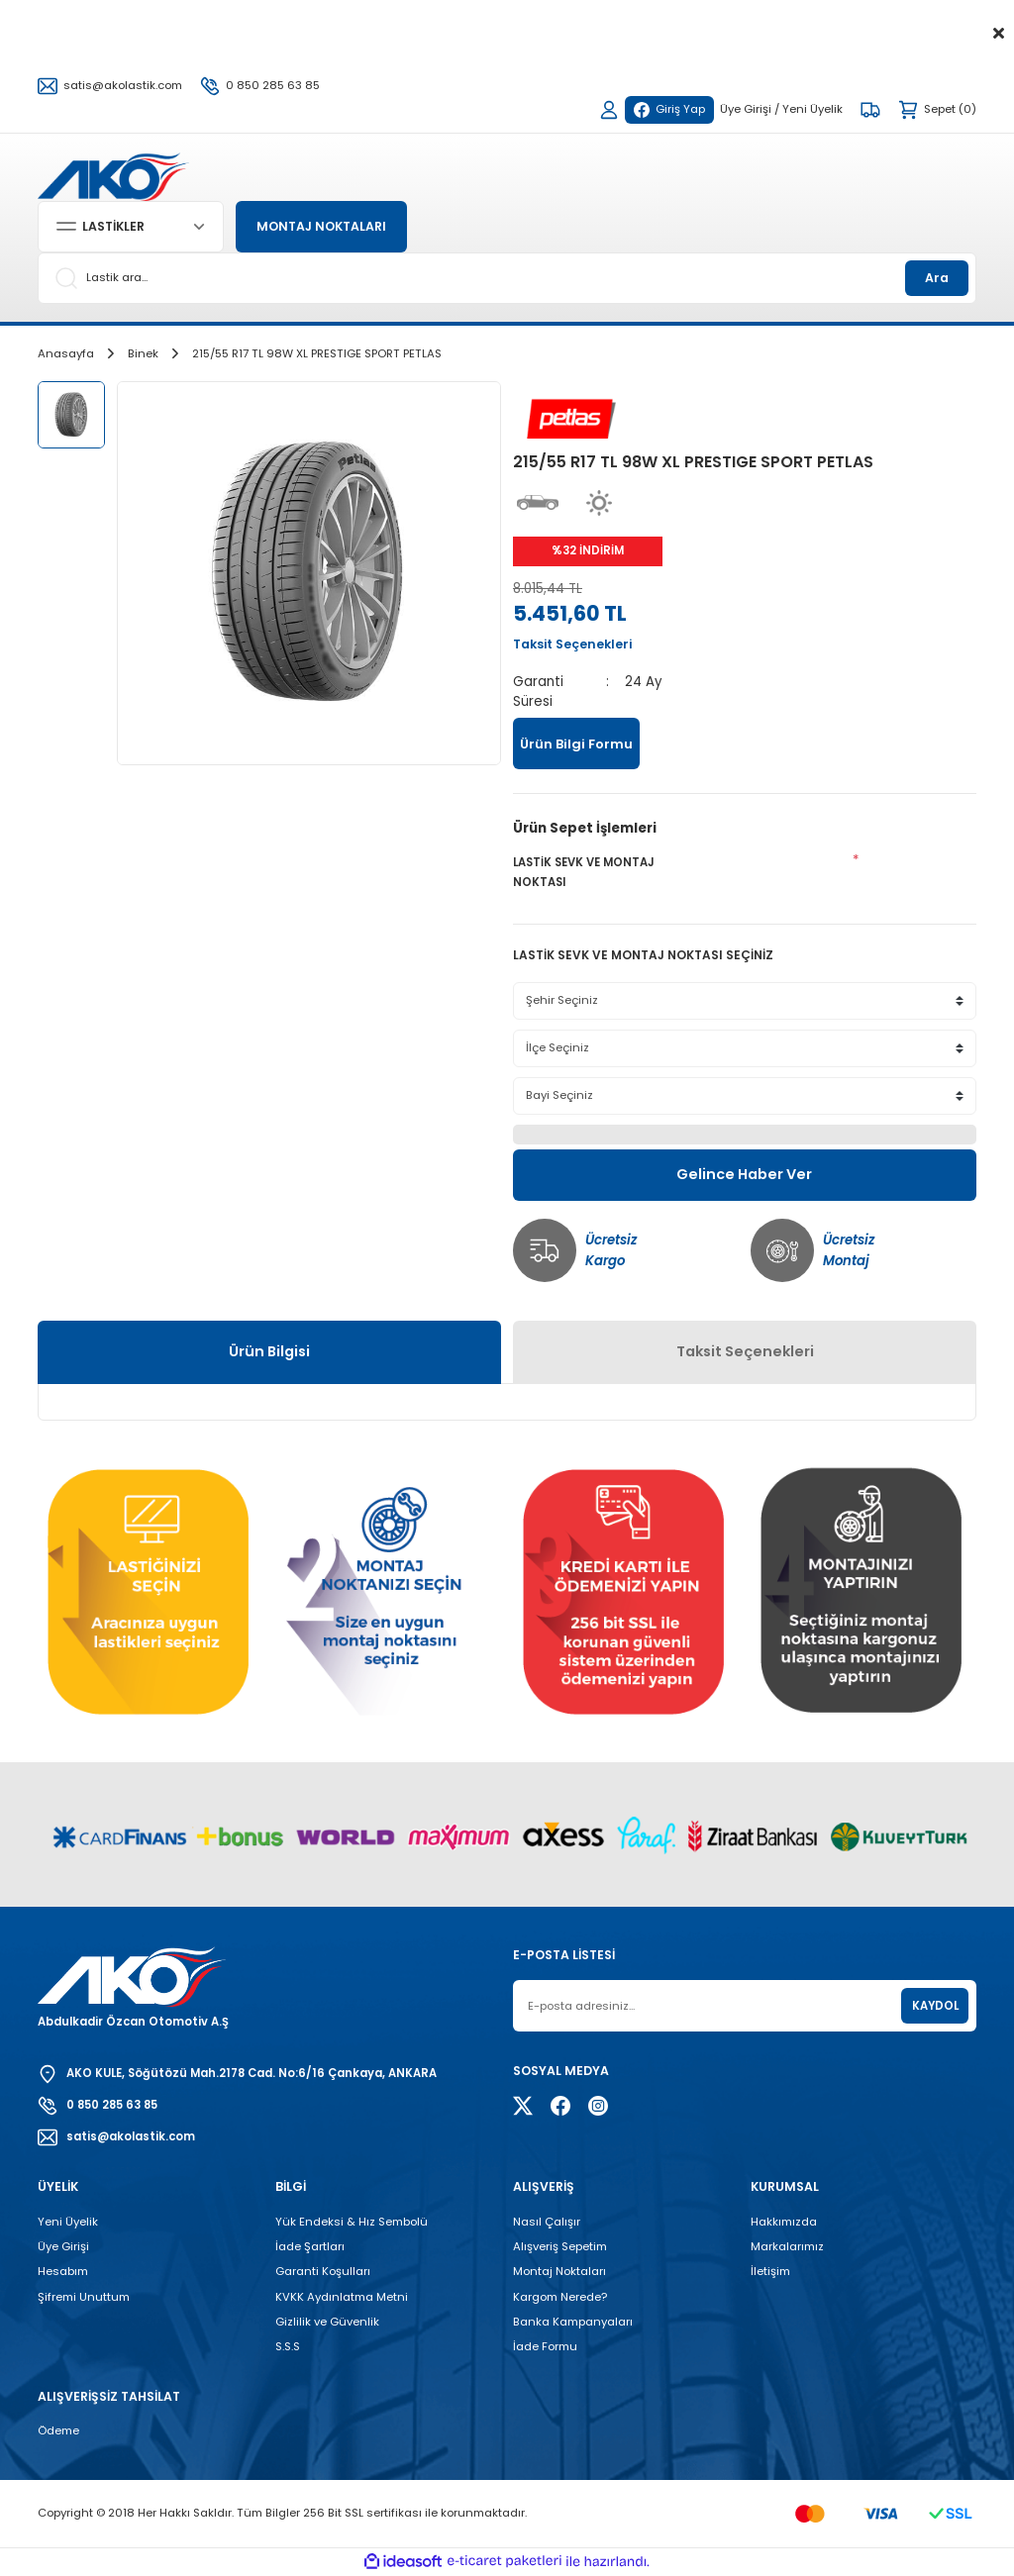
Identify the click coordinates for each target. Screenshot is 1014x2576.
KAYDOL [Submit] (935, 2006)
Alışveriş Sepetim (560, 2246)
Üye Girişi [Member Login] (745, 109)
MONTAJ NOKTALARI (321, 226)
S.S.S (287, 2346)
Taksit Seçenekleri (745, 1351)
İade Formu (545, 2346)
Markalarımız (787, 2246)
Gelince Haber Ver (744, 1174)
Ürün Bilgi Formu (576, 744)
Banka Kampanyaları (573, 2321)
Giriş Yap (669, 109)
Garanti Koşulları (322, 2271)
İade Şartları (310, 2246)
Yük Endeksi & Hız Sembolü (351, 2221)
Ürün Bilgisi (269, 1351)
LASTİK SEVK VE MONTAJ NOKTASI (584, 871)
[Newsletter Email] (744, 2005)
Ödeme (58, 2430)
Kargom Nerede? (560, 2297)
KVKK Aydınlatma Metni (341, 2297)
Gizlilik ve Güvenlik (327, 2321)
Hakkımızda (784, 2221)
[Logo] (113, 175)
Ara (937, 277)
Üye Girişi (63, 2246)
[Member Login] (609, 110)
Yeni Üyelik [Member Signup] (812, 109)
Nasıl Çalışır (546, 2221)
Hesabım (63, 2271)
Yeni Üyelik (68, 2221)
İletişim (770, 2271)
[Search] (507, 278)
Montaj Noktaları (559, 2271)
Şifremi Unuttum (84, 2297)
